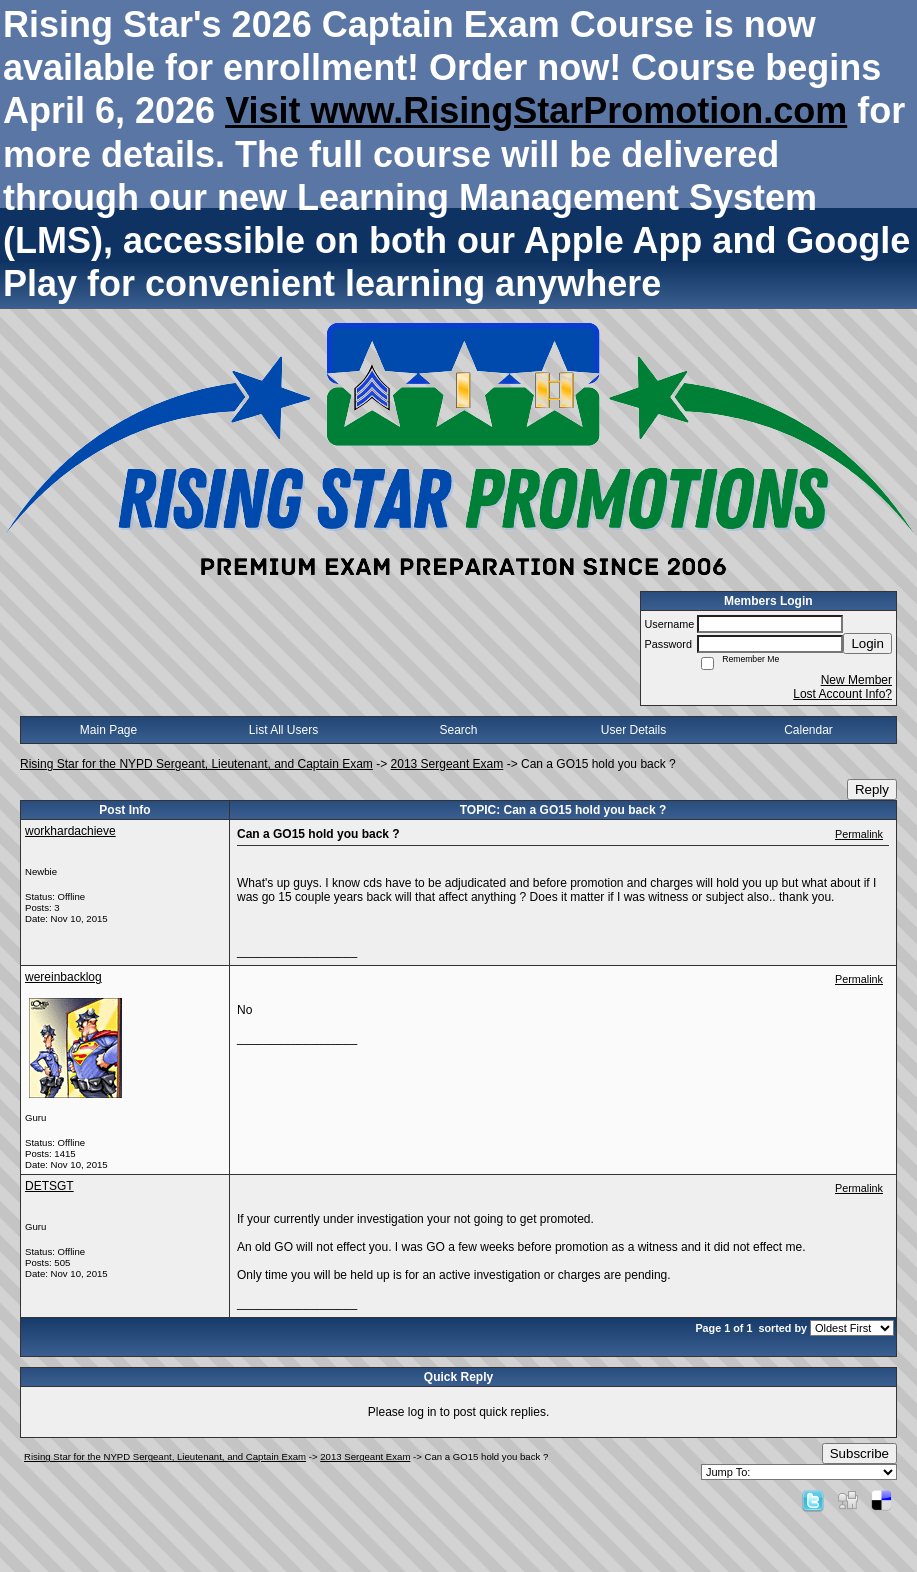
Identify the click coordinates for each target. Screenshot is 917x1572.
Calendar (808, 730)
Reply (872, 789)
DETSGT (49, 1186)
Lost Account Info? (842, 694)
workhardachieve (70, 831)
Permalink (859, 834)
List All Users (283, 730)
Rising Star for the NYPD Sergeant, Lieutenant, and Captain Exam (196, 764)
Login (867, 643)
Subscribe (859, 1453)
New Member (856, 680)
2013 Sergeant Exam (447, 764)
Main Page (108, 730)
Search (458, 730)
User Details (633, 730)
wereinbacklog (63, 977)
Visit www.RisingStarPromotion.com (536, 110)
